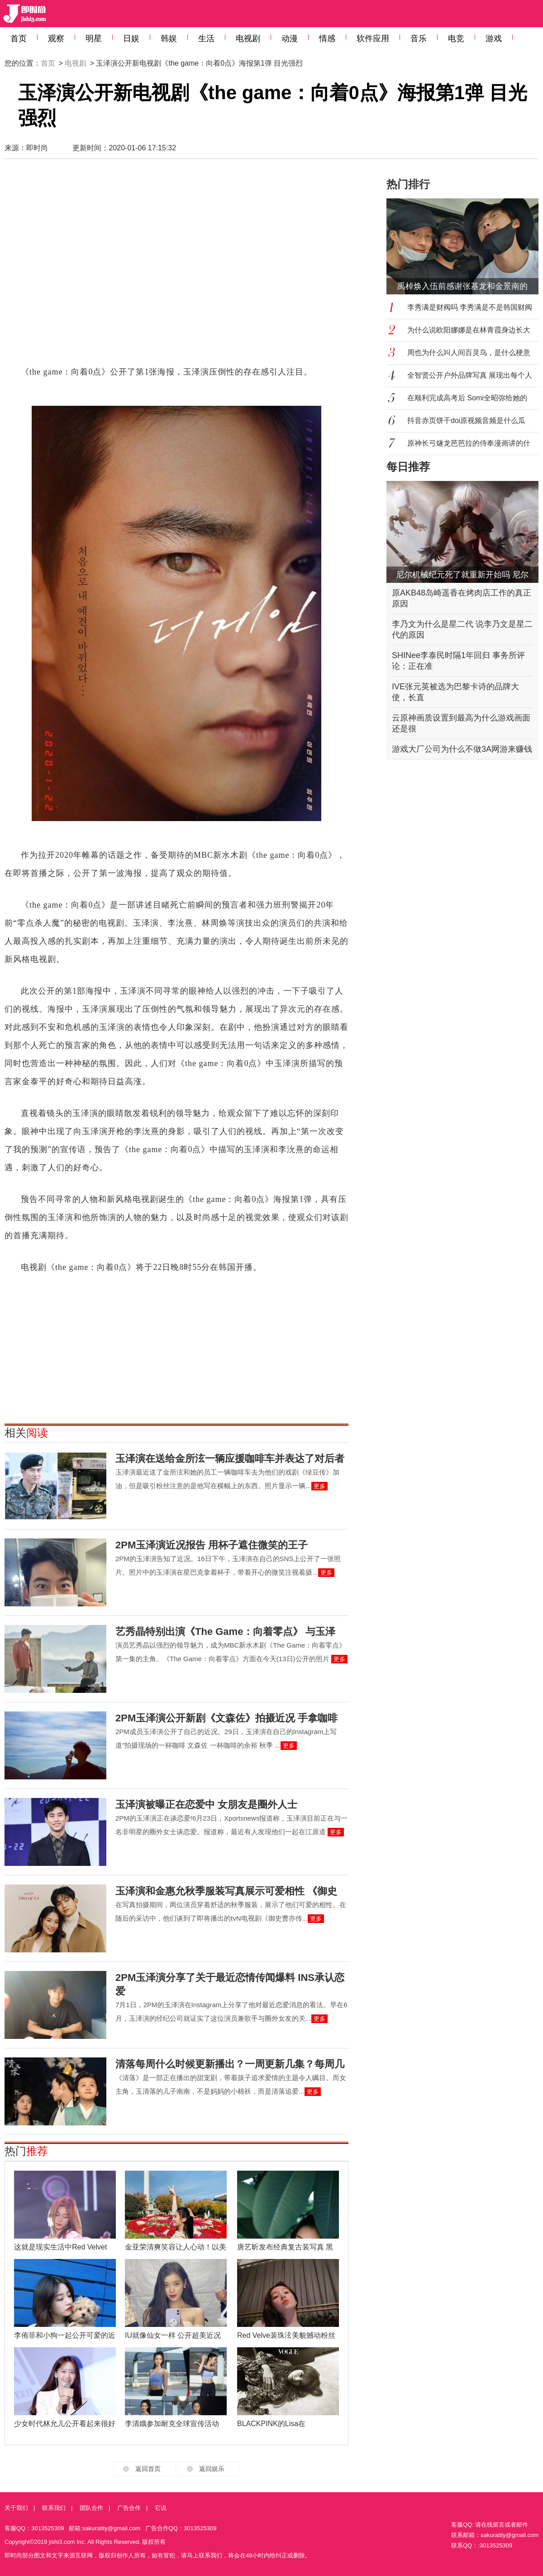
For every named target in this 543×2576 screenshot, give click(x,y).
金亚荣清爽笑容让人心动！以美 (175, 2247)
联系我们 (54, 2507)
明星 (94, 38)
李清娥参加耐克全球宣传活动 (172, 2423)
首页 (18, 38)
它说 (161, 2507)
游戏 (494, 38)
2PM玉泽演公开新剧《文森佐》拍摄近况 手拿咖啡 (226, 1718)
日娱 (131, 38)
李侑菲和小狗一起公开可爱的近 (64, 2335)
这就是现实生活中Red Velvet (60, 2247)
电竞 (456, 38)
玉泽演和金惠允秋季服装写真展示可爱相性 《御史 (226, 1891)
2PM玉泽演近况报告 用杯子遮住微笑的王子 (211, 1545)
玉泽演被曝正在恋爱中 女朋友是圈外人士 (206, 1804)
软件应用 (373, 38)
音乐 (418, 38)
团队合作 (91, 2507)
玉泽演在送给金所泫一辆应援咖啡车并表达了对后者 (229, 1458)
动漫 (289, 38)
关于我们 (16, 2507)
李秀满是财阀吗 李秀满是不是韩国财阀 (469, 307)
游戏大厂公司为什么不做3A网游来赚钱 (462, 749)
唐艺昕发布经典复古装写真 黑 (285, 2247)
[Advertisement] (89, 266)
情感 (327, 38)
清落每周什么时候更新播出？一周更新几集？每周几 (229, 2064)
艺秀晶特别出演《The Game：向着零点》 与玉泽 (225, 1631)
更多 (319, 1486)
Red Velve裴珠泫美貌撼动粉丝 (286, 2335)
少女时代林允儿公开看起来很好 (64, 2423)
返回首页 (148, 2468)
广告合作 (129, 2507)
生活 (206, 38)
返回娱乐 (211, 2468)
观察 (56, 38)
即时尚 (37, 148)
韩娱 (169, 38)
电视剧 (248, 38)
